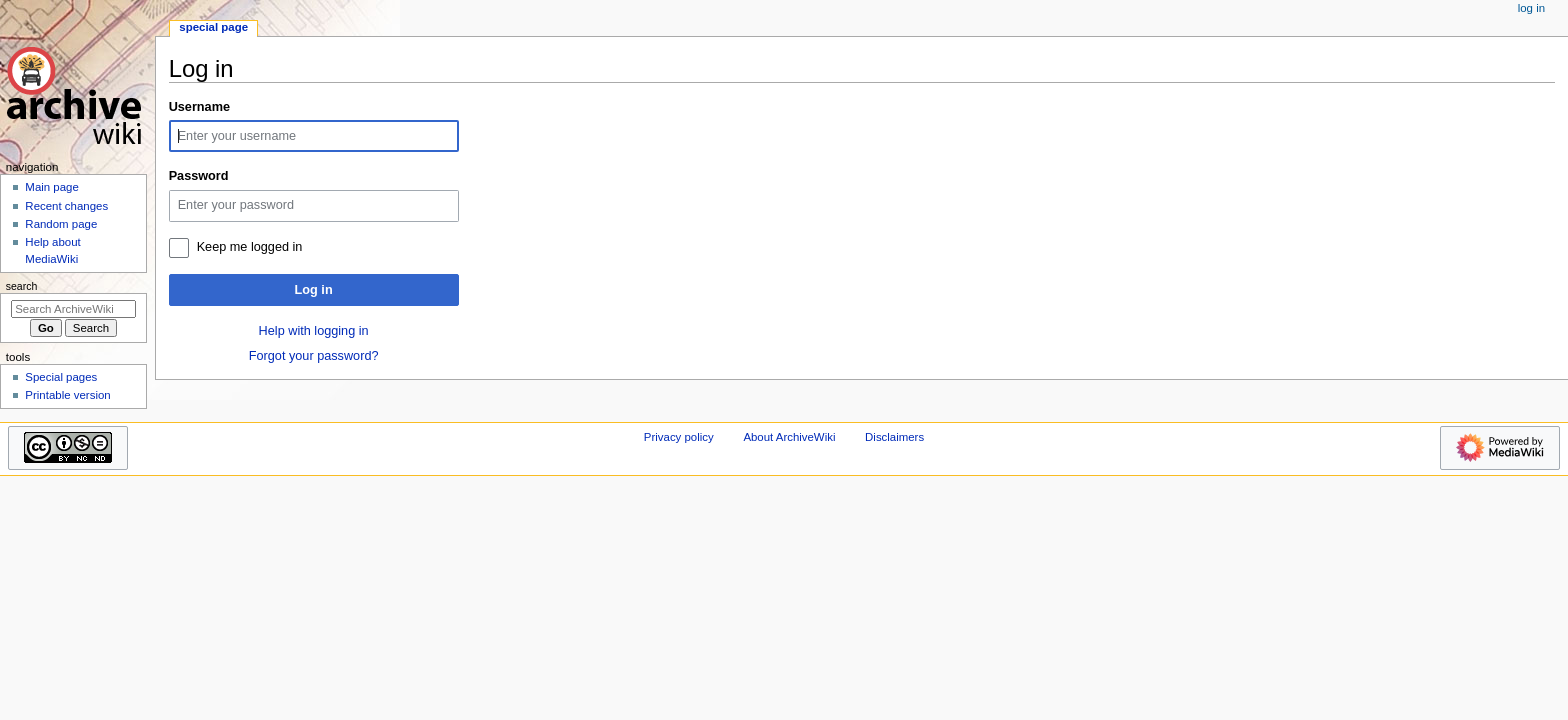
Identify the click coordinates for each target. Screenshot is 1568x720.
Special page (213, 27)
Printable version (67, 395)
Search (22, 286)
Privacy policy (679, 437)
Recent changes (66, 206)
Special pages (61, 377)
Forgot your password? (314, 356)
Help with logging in (314, 331)
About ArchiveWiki (789, 437)
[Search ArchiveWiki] (73, 309)
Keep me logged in (250, 247)
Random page (61, 224)
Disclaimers (894, 437)
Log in (314, 290)
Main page (52, 187)
